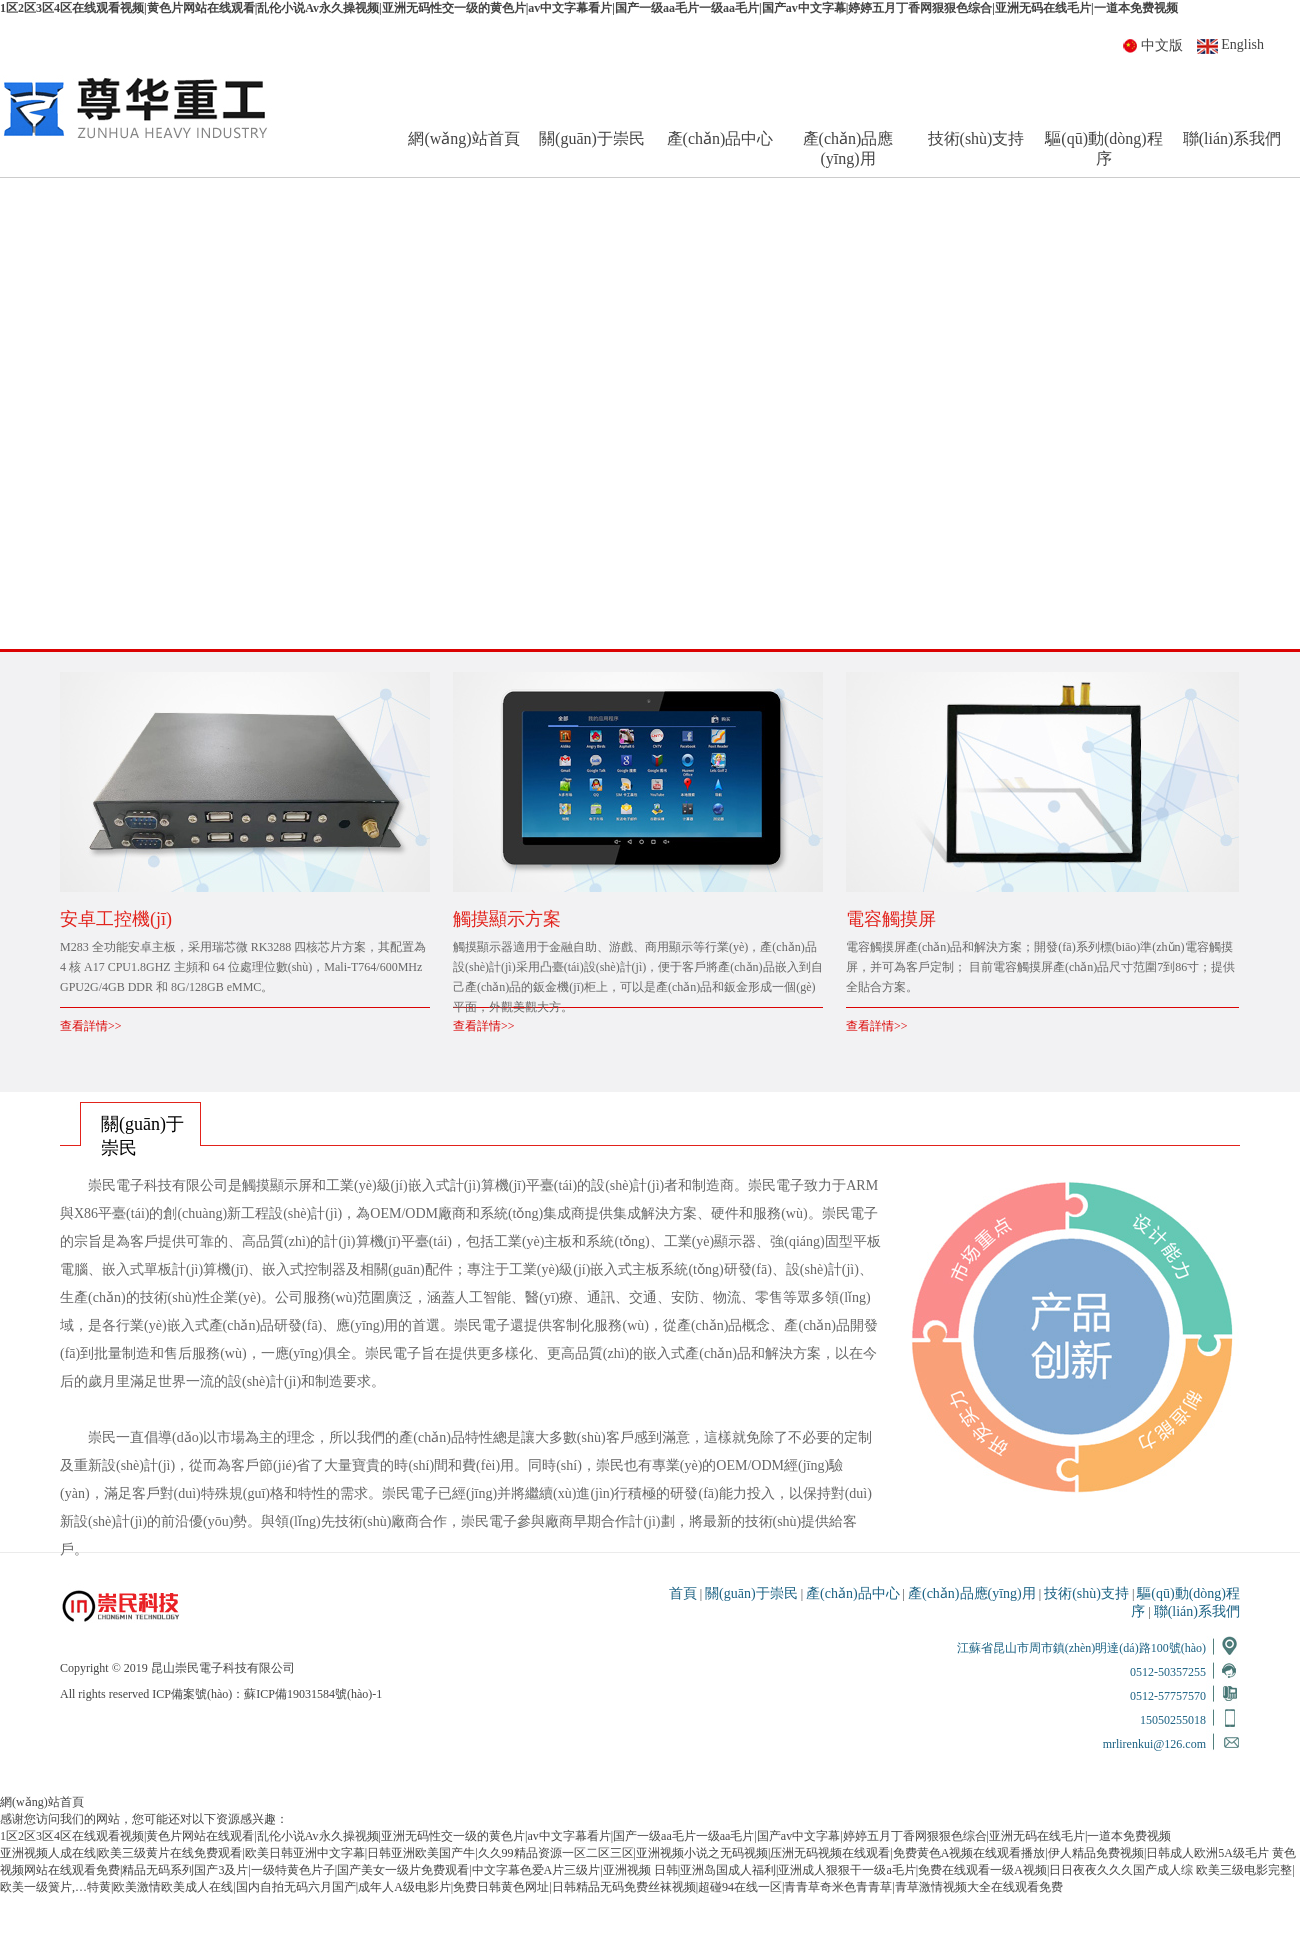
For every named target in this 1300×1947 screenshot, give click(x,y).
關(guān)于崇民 (592, 138)
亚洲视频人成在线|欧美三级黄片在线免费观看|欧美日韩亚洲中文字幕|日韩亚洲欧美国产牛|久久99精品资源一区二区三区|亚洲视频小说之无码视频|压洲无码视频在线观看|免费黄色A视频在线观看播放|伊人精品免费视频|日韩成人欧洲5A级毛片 (634, 1853)
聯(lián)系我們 (1232, 138)
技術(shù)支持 (976, 138)
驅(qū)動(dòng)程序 (1103, 148)
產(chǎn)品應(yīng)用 (848, 148)
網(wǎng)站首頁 (463, 138)
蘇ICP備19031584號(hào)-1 (313, 1694)
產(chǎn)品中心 (720, 138)
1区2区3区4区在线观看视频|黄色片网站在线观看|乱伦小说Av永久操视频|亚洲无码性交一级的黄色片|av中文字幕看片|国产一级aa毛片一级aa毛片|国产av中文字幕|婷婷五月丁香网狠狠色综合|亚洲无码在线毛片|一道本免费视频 (589, 8)
